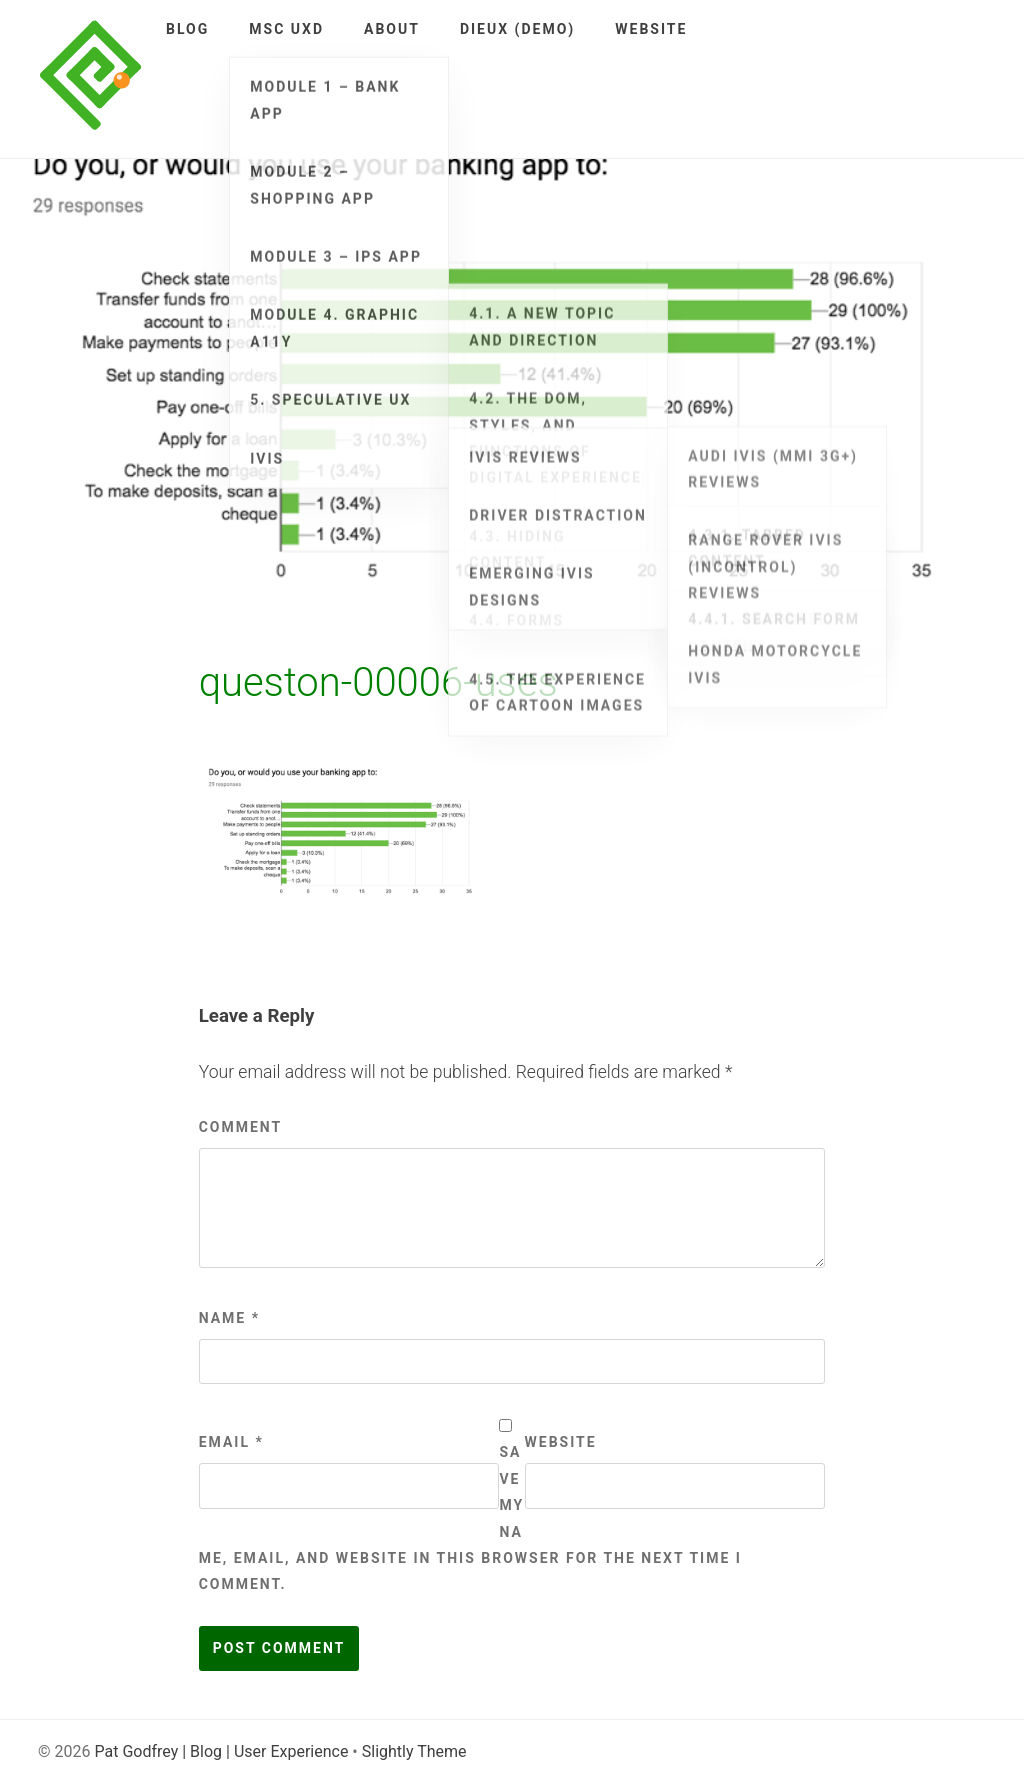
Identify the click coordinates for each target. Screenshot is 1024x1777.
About (392, 29)
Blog (187, 29)
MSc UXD (286, 29)
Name (229, 1318)
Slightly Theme (414, 1751)
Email (231, 1442)
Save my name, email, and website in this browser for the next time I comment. (470, 1518)
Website (651, 29)
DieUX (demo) (517, 29)
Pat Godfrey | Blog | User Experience (221, 1751)
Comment (241, 1127)
